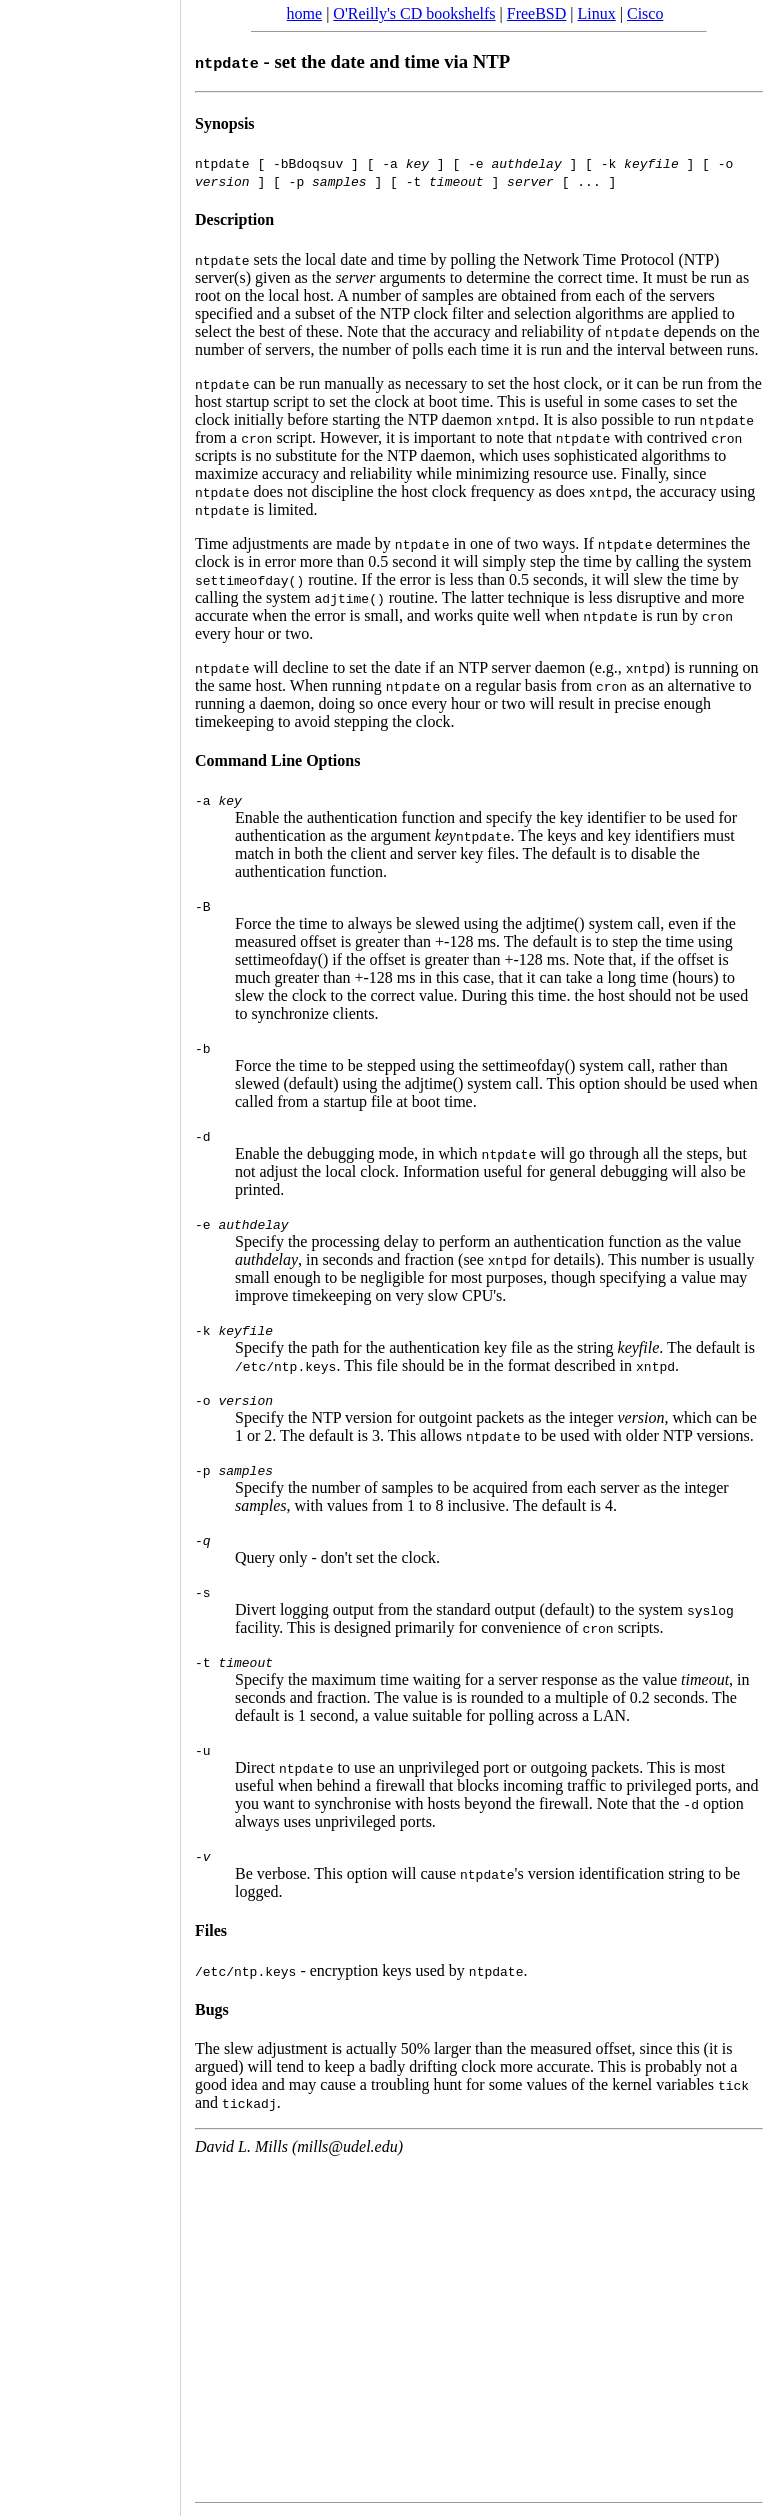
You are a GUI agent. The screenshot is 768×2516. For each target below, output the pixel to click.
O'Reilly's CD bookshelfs (414, 13)
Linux (597, 13)
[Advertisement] (90, 1251)
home (305, 13)
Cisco (645, 13)
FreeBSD (537, 13)
